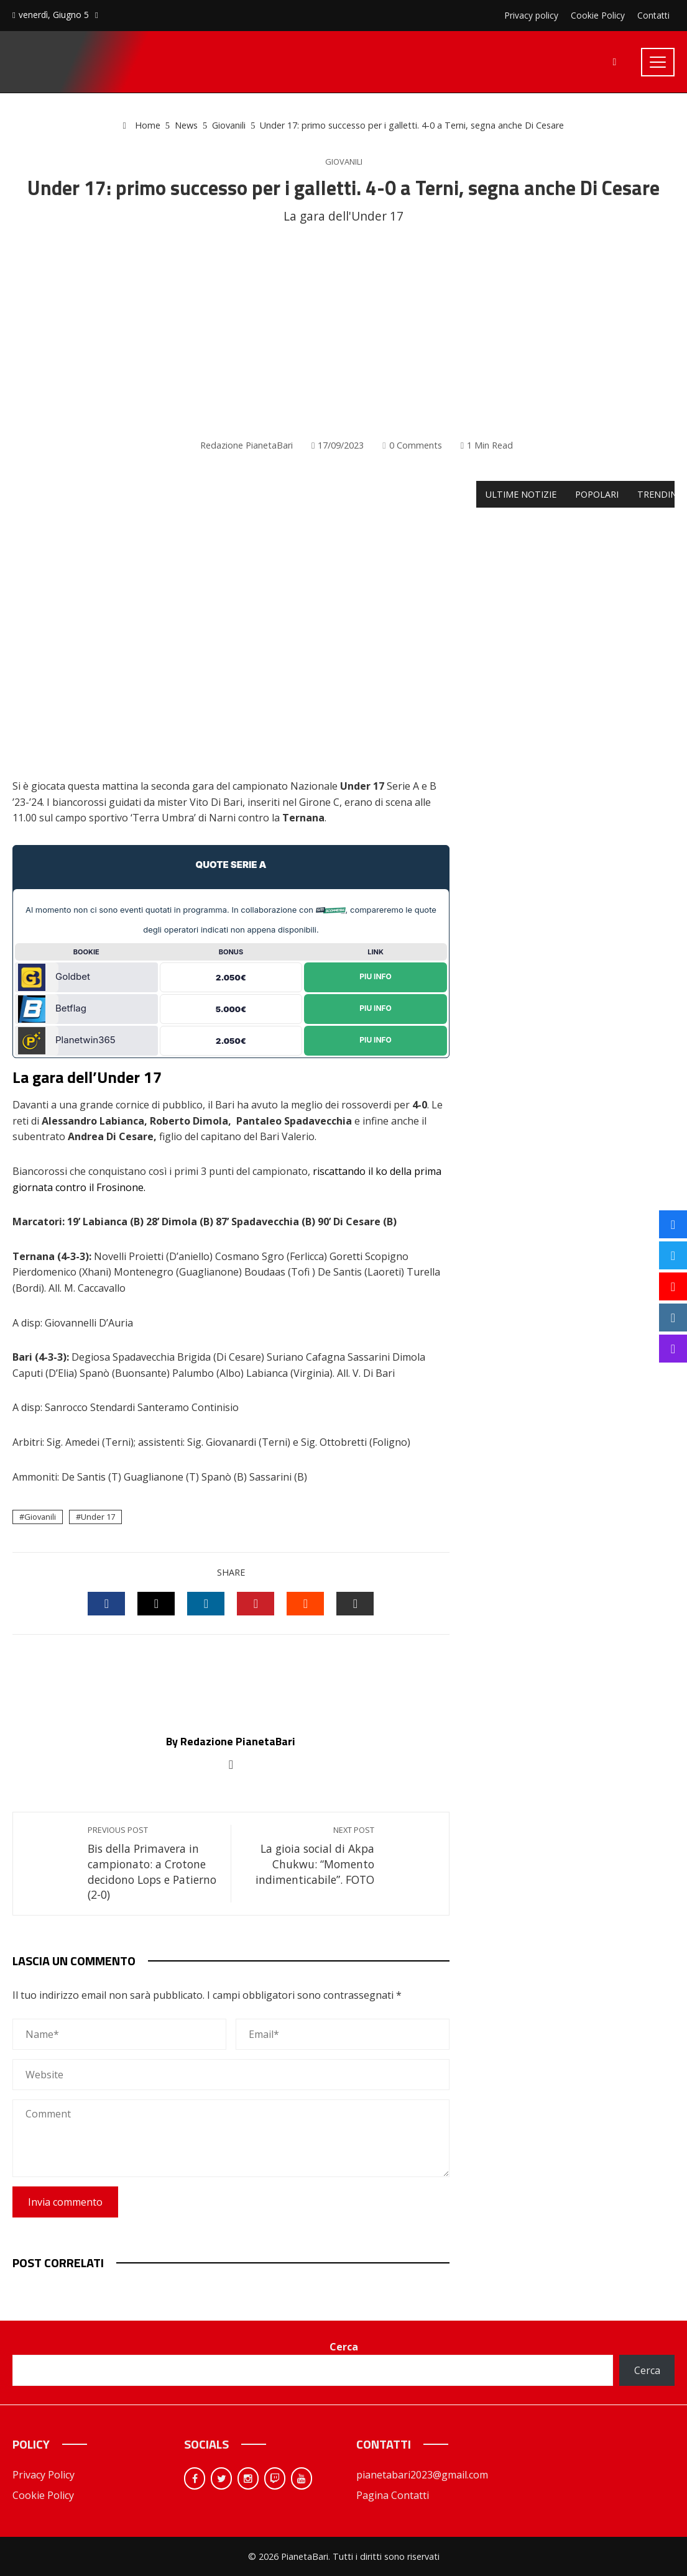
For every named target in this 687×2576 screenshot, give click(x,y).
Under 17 (98, 1516)
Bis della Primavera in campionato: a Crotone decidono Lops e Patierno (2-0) (153, 1863)
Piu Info (375, 976)
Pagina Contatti (392, 2495)
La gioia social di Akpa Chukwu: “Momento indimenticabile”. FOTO (309, 1855)
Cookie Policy (43, 2495)
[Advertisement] (343, 332)
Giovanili (343, 162)
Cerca (344, 2347)
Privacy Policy (43, 2475)
